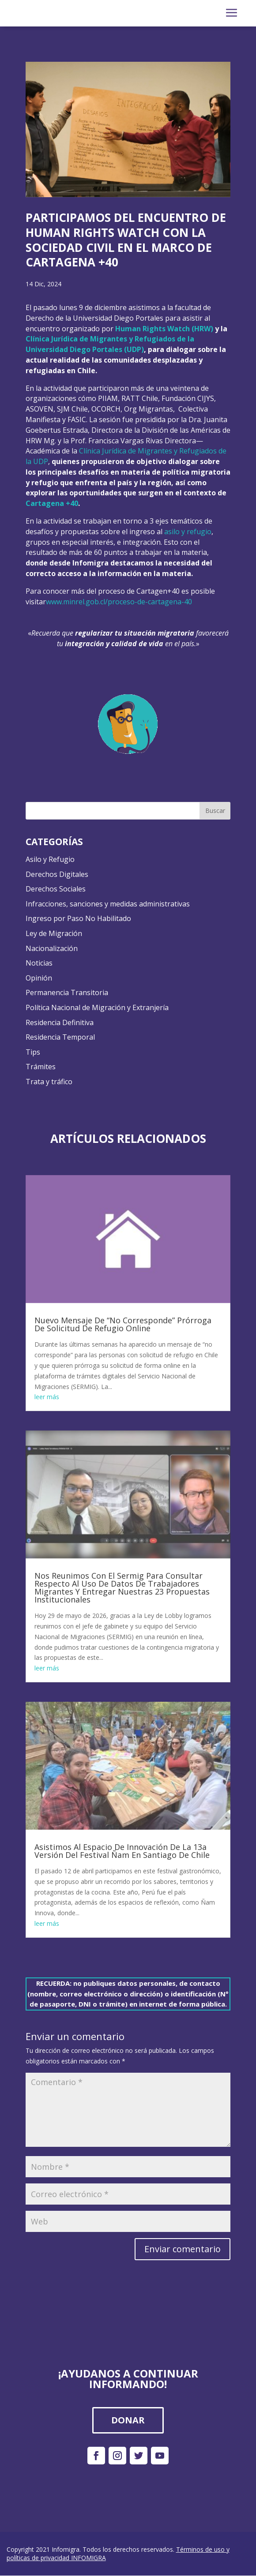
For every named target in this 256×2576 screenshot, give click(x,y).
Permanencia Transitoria (67, 993)
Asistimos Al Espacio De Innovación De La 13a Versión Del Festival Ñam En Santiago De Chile (122, 1851)
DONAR (128, 2420)
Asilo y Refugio (50, 860)
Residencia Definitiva (60, 1023)
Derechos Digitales (57, 875)
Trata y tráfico (49, 1082)
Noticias (39, 964)
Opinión (39, 978)
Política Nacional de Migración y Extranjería (97, 1008)
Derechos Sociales (56, 890)
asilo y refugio (187, 532)
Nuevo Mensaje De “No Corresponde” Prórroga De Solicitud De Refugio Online (122, 1325)
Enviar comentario (182, 2249)
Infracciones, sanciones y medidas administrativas (108, 904)
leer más (46, 1397)
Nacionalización (52, 949)
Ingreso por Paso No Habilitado (78, 919)
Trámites (41, 1067)
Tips (33, 1052)
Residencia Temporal (60, 1038)
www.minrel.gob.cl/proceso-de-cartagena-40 (119, 602)
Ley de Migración (54, 934)
